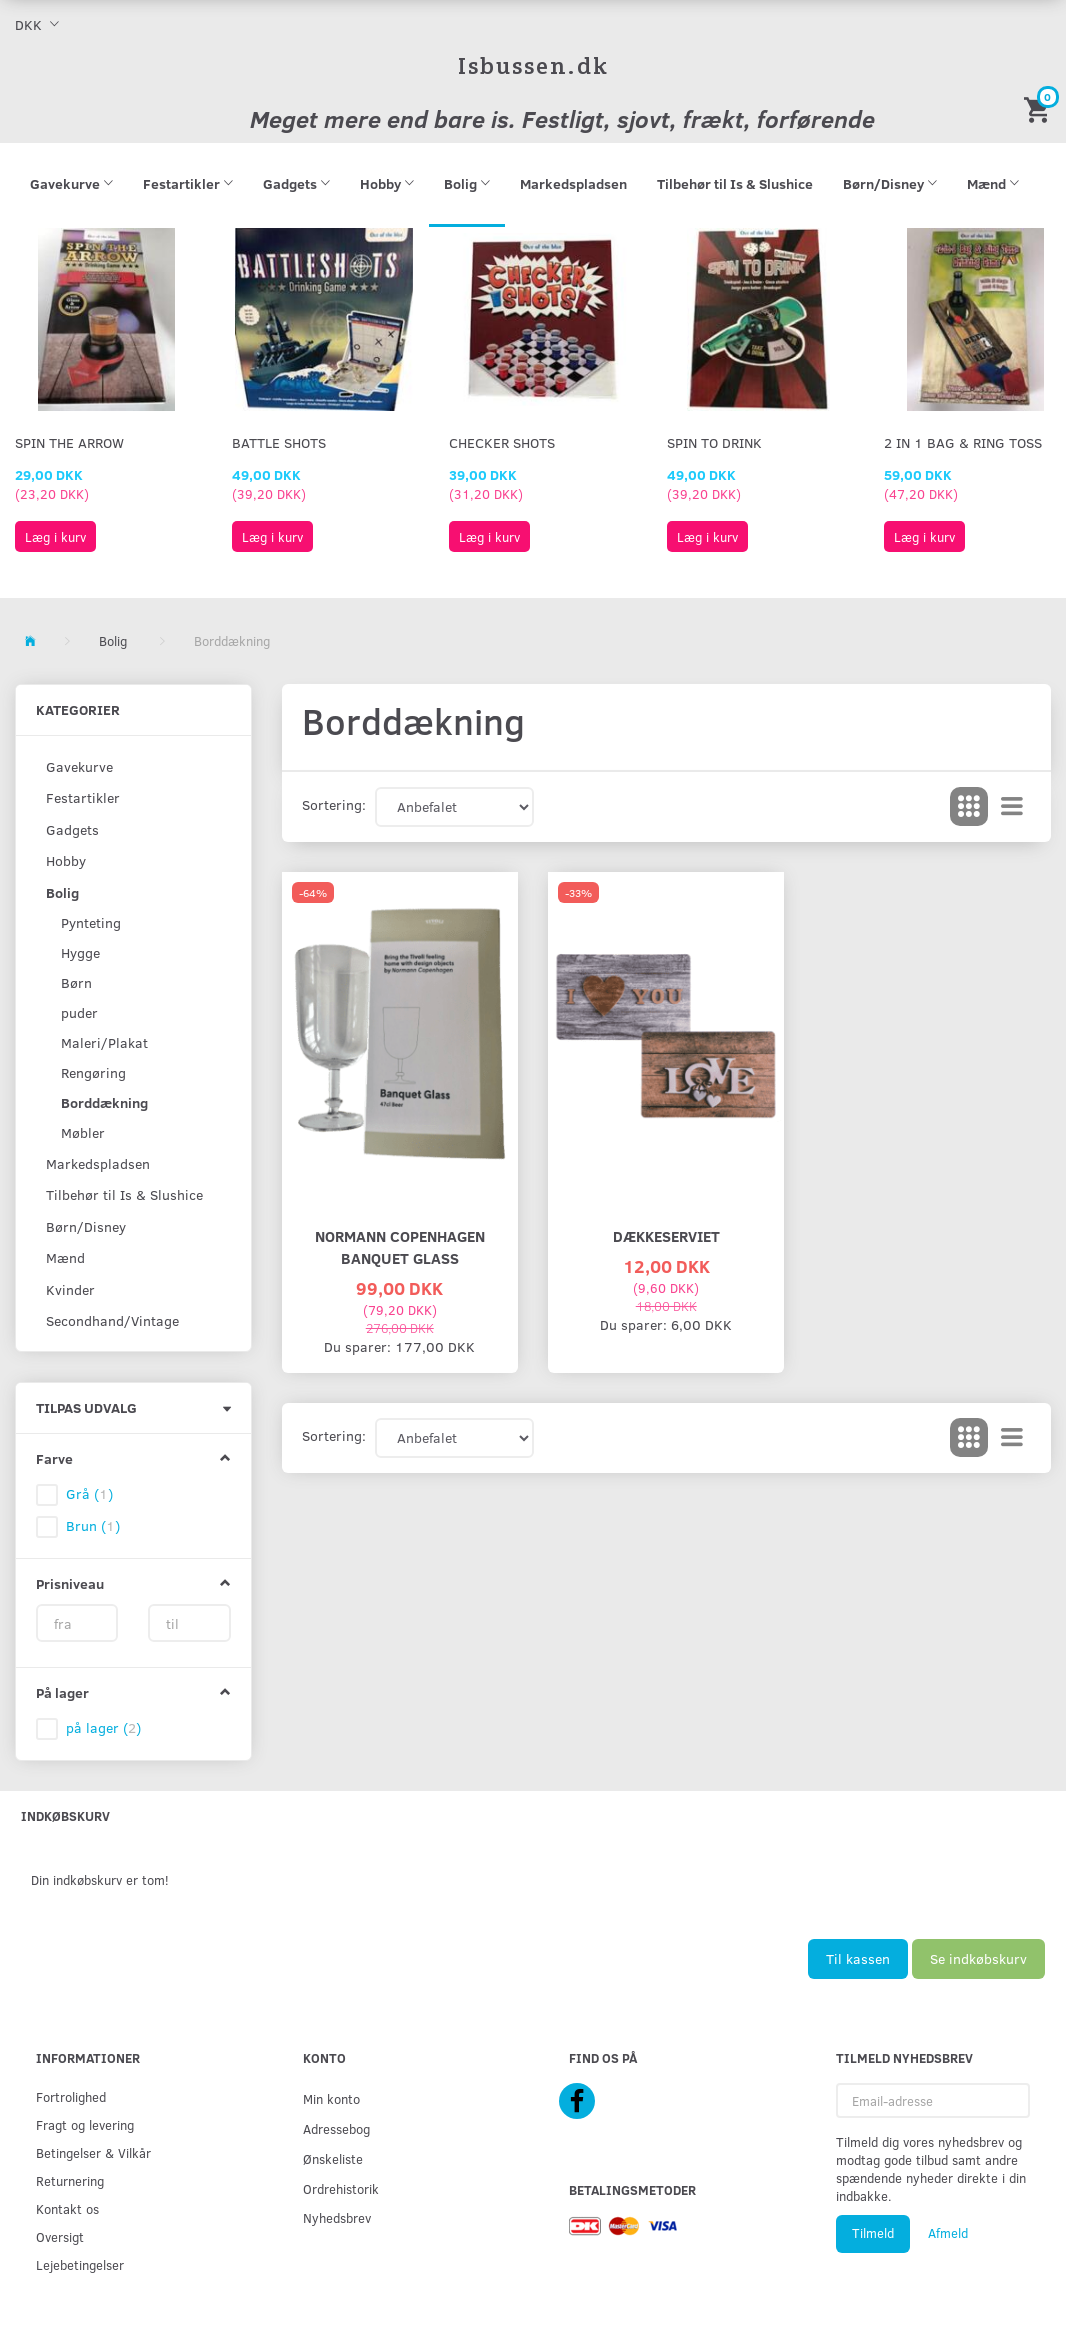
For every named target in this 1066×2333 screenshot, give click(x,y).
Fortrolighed (71, 2096)
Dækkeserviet (666, 1235)
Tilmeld (873, 2233)
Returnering (70, 2180)
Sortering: (334, 804)
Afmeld (948, 2233)
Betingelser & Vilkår (93, 2152)
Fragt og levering (85, 2124)
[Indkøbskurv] (1040, 108)
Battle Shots (279, 442)
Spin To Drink (714, 442)
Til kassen (858, 1958)
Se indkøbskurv (978, 1958)
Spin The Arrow (69, 442)
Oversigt (60, 2236)
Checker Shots (502, 442)
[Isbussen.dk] (533, 65)
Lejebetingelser (80, 2264)
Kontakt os (67, 2208)
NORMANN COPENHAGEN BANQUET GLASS (400, 1246)
